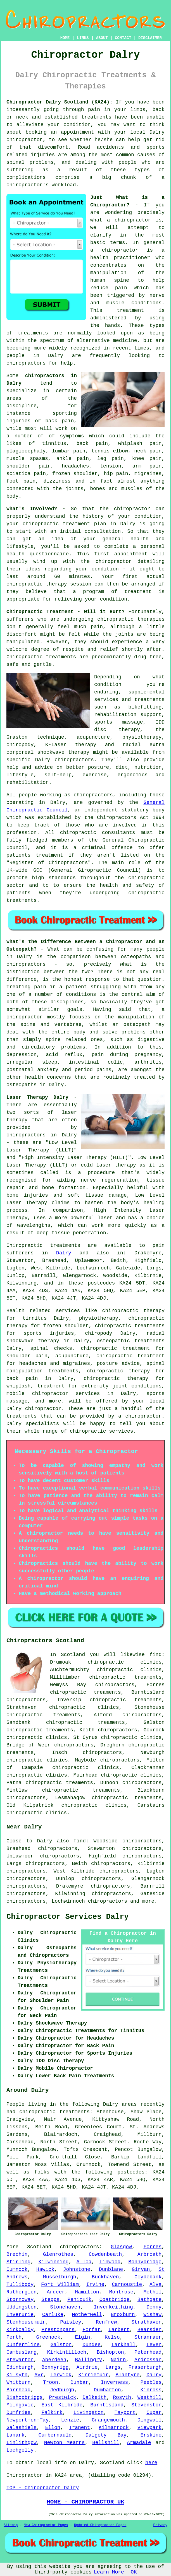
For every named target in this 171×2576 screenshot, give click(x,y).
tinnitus (54, 443)
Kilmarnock (114, 2427)
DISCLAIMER (150, 38)
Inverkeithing (113, 2307)
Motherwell (87, 2314)
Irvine (95, 2284)
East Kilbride (61, 2405)
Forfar (91, 2329)
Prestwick (62, 2397)
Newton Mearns (64, 2442)
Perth (14, 2337)
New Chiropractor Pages (46, 2525)
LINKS (83, 38)
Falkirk (52, 2412)
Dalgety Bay (106, 2435)
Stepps (50, 2299)
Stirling (18, 2262)
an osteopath (132, 1024)
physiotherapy (98, 1318)
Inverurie (20, 2314)
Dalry (63, 1253)
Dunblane (111, 2269)
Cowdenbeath (105, 2254)
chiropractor (24, 1017)
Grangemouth (108, 2420)
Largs (112, 2367)
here (151, 2463)
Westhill (149, 2397)
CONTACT (123, 38)
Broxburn (123, 2314)
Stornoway (20, 2299)
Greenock (48, 2337)
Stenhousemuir (26, 2322)
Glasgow (121, 2247)
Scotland (39, 2247)
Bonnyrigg (54, 2367)
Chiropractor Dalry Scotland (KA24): (59, 102)
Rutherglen (21, 2292)
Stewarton (20, 2360)
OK (134, 2572)
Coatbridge (114, 2299)
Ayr (38, 2375)
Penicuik (79, 2299)
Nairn (118, 2360)
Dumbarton (107, 2390)
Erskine (151, 2435)
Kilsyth (17, 2375)
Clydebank (148, 2277)
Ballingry (88, 2360)
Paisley (70, 2322)
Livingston (88, 2412)
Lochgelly (20, 2450)
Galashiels (21, 2427)
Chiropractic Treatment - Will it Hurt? (65, 612)
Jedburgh (62, 2390)
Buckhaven (105, 2277)
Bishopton (110, 2352)
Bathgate (149, 2299)
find (80, 1841)
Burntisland (107, 2405)
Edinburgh (20, 2367)
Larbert (119, 2329)
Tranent (79, 2427)
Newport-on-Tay (27, 2420)
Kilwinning (53, 2262)
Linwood (110, 2262)
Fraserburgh (145, 2367)
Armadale (139, 2442)
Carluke (52, 2314)
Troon (50, 2382)
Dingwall (149, 2420)
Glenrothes (58, 2254)
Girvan (141, 2269)
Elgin (82, 2337)
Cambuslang (21, 2352)
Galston (61, 2345)
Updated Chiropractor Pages (100, 2525)
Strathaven (146, 2322)
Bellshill (105, 2442)
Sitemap (11, 2525)
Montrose (121, 2292)
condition (77, 124)
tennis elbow (110, 451)
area (76, 2475)
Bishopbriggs (24, 2397)
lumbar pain (69, 451)
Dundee (91, 2345)
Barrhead (18, 2390)
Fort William (60, 2284)
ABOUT (102, 38)
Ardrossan (148, 2360)
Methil (152, 2292)
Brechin (17, 2254)
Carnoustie (127, 2284)
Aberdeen (54, 2360)
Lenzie (70, 2420)
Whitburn (18, 2382)
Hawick (45, 2269)
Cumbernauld (55, 2435)
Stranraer (148, 2337)
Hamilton (87, 2292)
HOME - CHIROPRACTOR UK (85, 2501)
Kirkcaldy (20, 2329)
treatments (33, 333)
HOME (65, 38)
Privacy (160, 2525)
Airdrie (87, 2367)
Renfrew (106, 2322)
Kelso (112, 2337)
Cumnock (17, 2269)
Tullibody (20, 2284)
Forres (152, 2247)
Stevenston (146, 2405)
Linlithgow (21, 2442)
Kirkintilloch (66, 2352)
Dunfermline (23, 2345)
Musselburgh (59, 2277)
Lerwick (61, 2375)
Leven (154, 2345)
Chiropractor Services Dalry (67, 1917)
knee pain (147, 458)
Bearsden (149, 2329)
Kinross (151, 2390)
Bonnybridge (145, 2262)
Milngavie (20, 2405)
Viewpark (149, 2427)
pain (94, 109)
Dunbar (79, 2382)
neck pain (148, 451)
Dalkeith (94, 2397)
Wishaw (152, 2314)
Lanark (15, 2435)
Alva (155, 2284)
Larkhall (123, 2345)
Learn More (109, 2572)
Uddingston (21, 2307)
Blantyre (127, 2375)
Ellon (52, 2427)
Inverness (114, 2382)
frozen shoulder (75, 473)
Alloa (84, 2262)
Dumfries (18, 2412)
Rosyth (122, 2397)
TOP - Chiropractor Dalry (42, 2488)
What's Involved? (31, 509)
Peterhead (148, 2352)
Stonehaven (65, 2307)
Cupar (154, 2412)
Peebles (151, 2382)
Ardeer (56, 2292)
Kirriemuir (93, 2375)
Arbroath (149, 2254)
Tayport (125, 2412)
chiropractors (26, 363)
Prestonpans (58, 2329)
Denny (154, 2307)
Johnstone (76, 2269)
